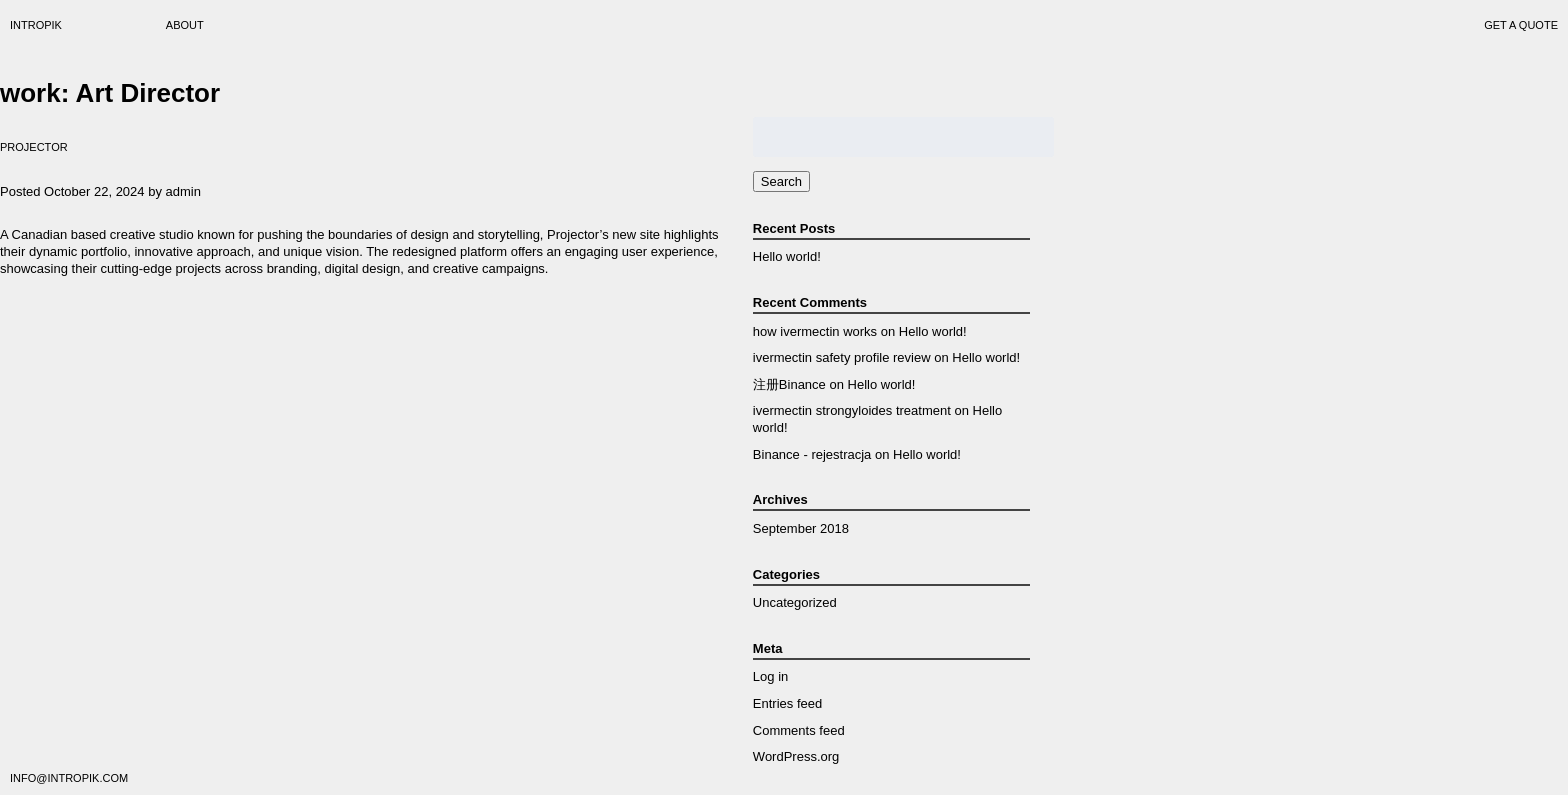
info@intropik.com (69, 778)
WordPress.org (796, 756)
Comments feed (799, 730)
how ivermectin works (815, 331)
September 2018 (801, 528)
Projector (34, 147)
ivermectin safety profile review (842, 357)
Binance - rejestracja (812, 454)
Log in (770, 676)
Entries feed (787, 703)
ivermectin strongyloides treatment (852, 410)
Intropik (36, 25)
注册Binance (789, 384)
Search (781, 181)
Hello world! (787, 256)
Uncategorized (795, 602)
